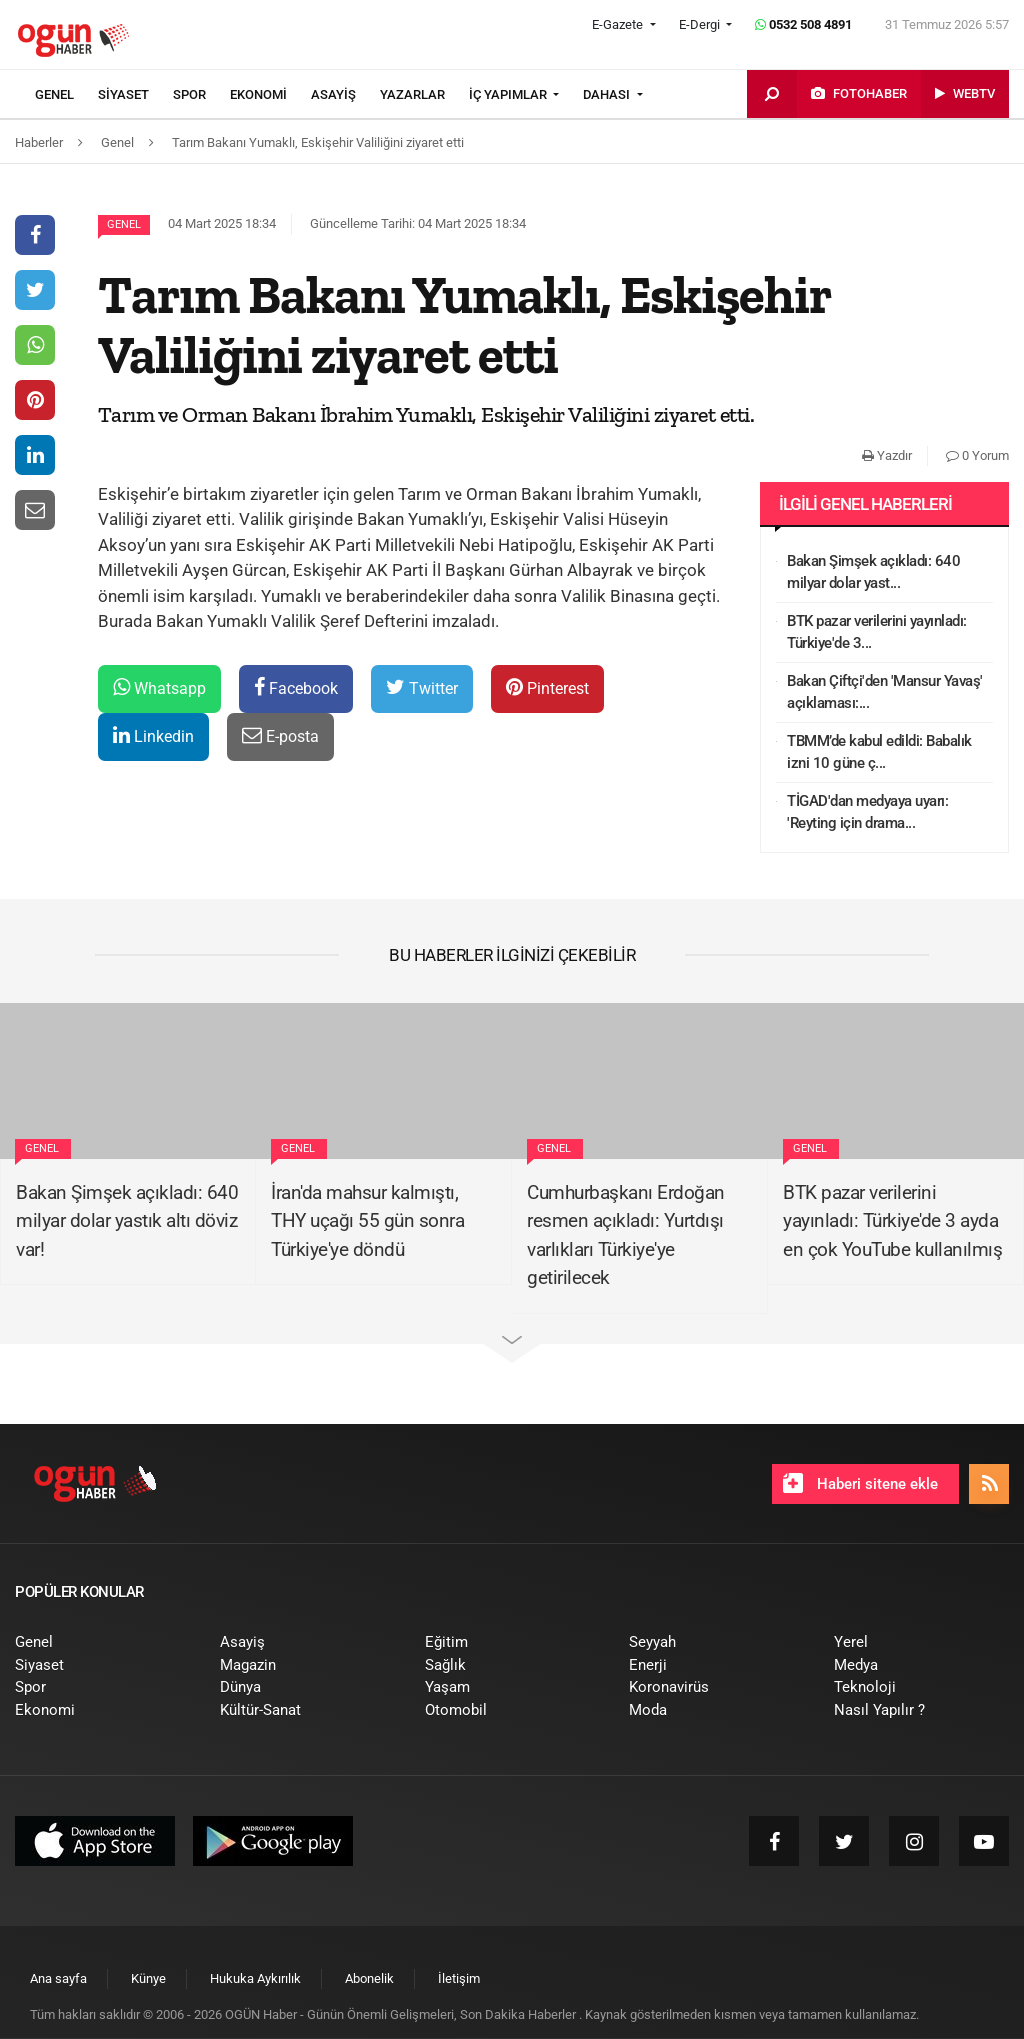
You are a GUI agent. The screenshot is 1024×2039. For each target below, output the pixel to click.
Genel (124, 224)
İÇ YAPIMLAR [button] (509, 94)
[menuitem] (66, 95)
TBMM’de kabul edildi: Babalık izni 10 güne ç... (879, 752)
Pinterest (547, 687)
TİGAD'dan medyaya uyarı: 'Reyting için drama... (867, 812)
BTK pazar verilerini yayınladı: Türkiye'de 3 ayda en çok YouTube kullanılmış (892, 1221)
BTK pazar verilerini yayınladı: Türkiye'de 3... (877, 632)
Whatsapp (159, 687)
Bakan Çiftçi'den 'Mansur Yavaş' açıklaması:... (885, 692)
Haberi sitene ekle (860, 1483)
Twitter (422, 687)
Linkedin (153, 735)
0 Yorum (977, 455)
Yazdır (887, 455)
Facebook (296, 687)
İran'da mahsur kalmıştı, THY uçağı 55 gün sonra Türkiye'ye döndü (367, 1221)
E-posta (280, 735)
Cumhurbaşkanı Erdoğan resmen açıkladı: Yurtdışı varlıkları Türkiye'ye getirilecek (626, 1235)
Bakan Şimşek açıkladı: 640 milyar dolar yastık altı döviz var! (127, 1221)
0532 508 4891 (803, 24)
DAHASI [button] (608, 94)
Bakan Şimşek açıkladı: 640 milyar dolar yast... (873, 572)
